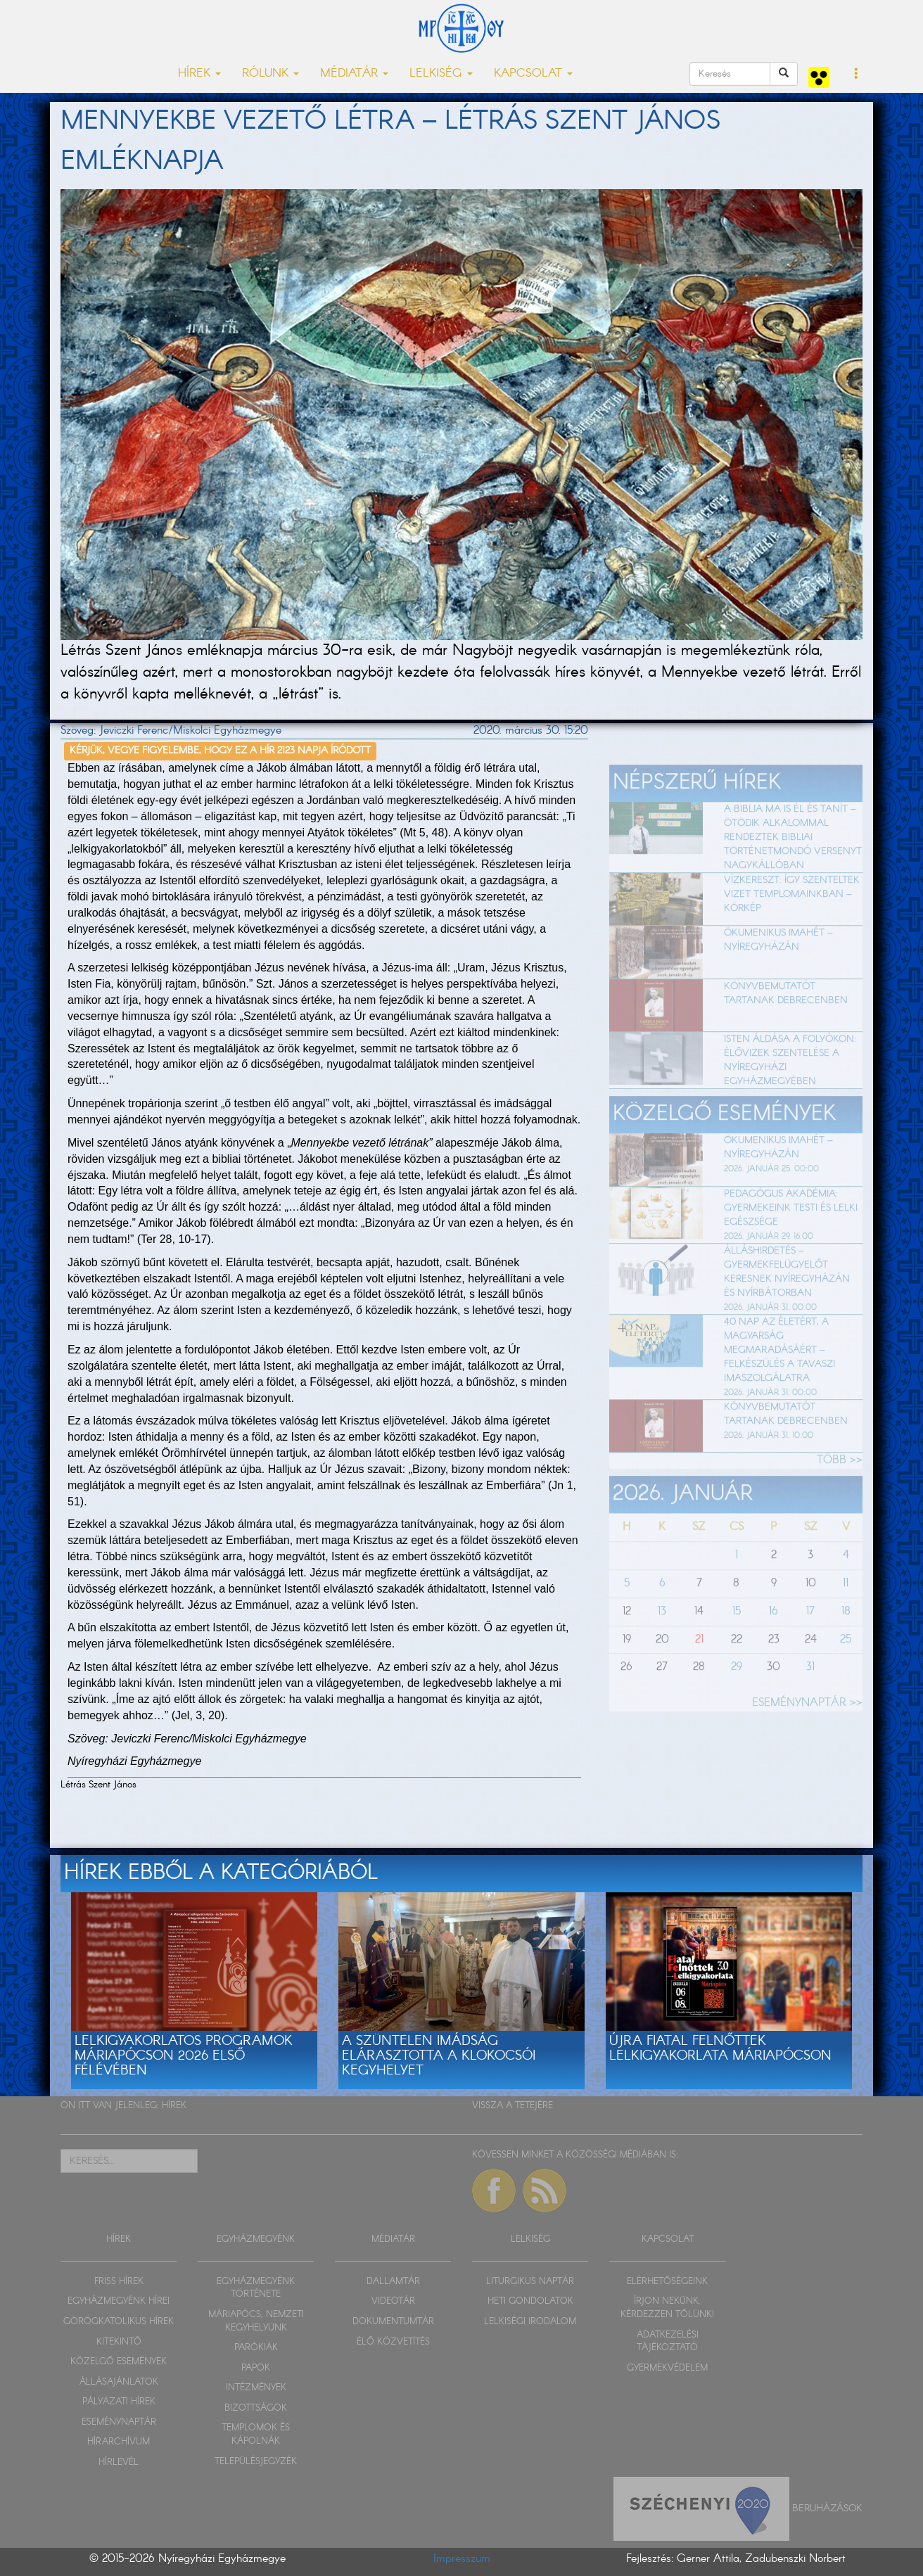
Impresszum (461, 2559)
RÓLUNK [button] (270, 73)
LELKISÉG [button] (441, 73)
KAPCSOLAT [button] (533, 73)
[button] (856, 74)
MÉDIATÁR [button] (354, 73)
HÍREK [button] (199, 73)
